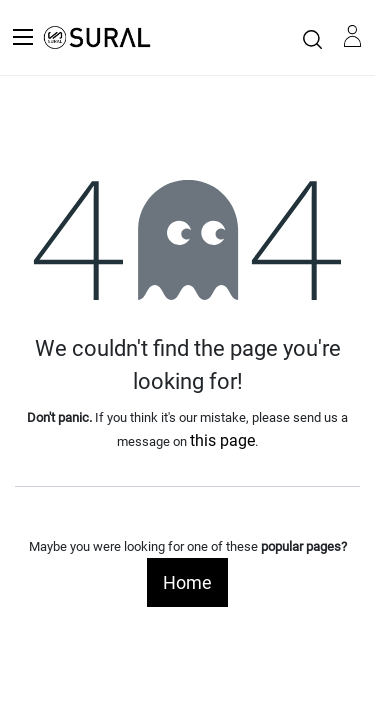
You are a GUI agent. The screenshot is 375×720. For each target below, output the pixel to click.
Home (187, 582)
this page (222, 440)
